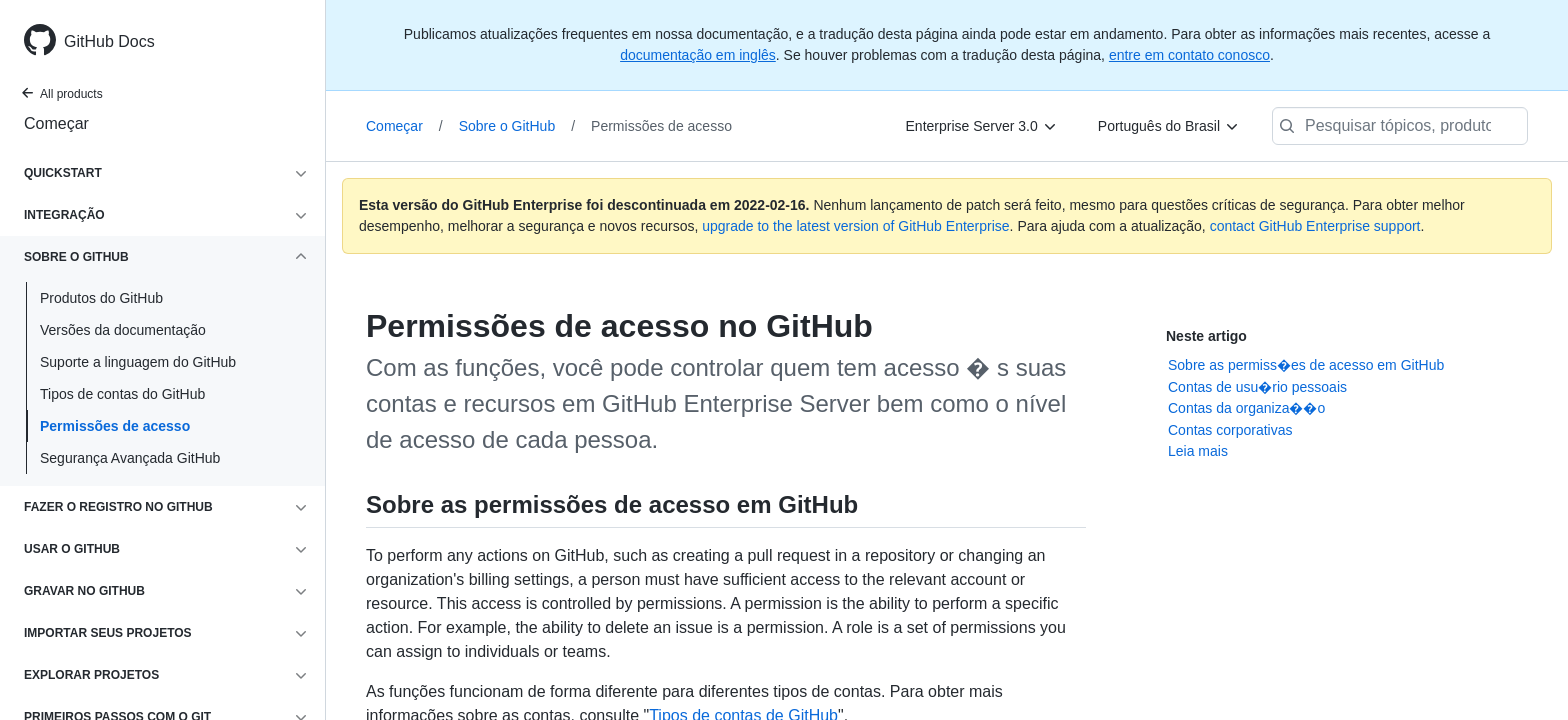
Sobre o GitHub (517, 126)
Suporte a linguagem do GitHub (138, 362)
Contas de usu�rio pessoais (1257, 387)
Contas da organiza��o (1246, 408)
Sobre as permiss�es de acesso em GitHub (1306, 365)
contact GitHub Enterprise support (1315, 226)
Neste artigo (1206, 336)
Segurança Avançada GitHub (130, 458)
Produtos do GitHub (101, 298)
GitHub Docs (109, 41)
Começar (56, 123)
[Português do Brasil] (1169, 126)
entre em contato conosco (1189, 55)
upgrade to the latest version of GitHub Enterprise (855, 226)
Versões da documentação (123, 330)
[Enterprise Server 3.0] (982, 126)
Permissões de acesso (115, 426)
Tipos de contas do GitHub (122, 394)
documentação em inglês (698, 55)
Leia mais (1198, 451)
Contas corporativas (1230, 430)
